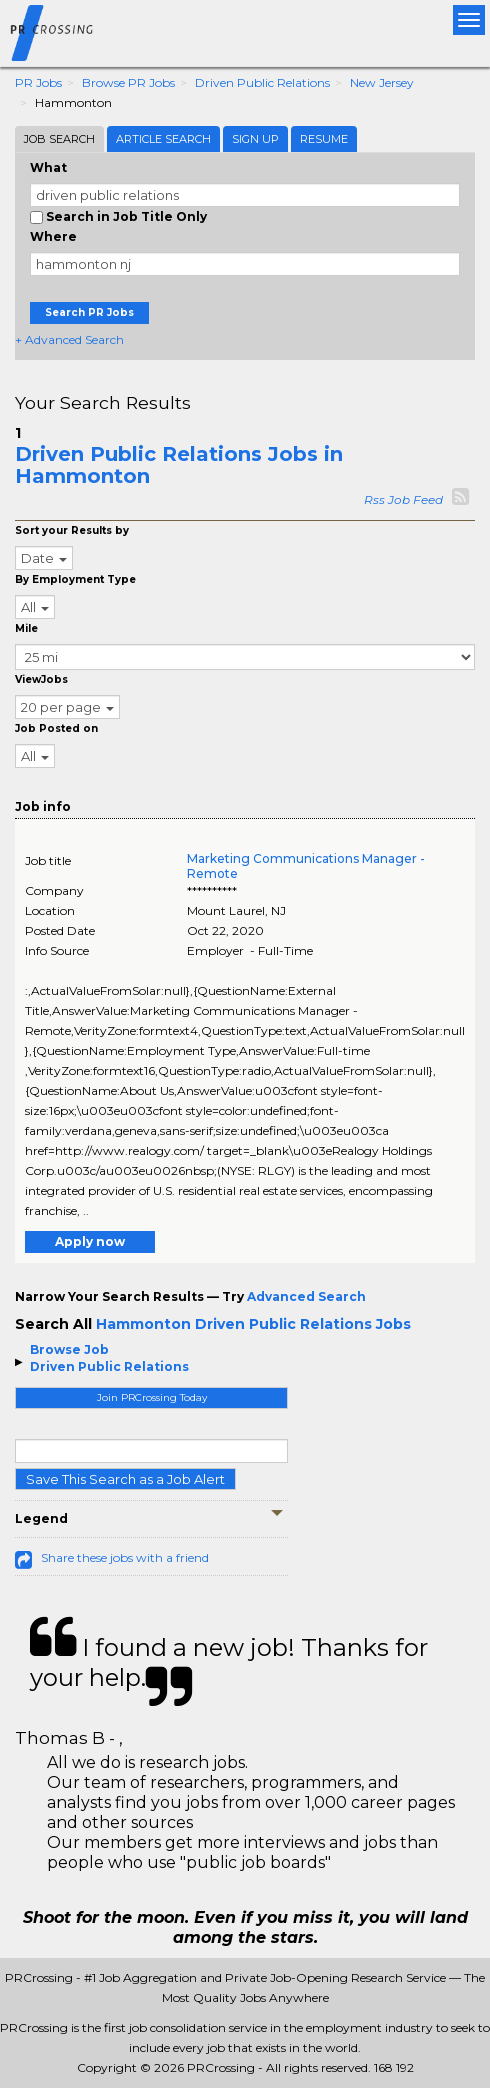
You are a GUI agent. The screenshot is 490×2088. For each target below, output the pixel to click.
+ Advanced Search (69, 339)
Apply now (90, 1241)
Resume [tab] (324, 139)
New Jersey (382, 82)
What (48, 167)
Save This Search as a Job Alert (125, 1479)
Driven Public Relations (262, 82)
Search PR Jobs (89, 312)
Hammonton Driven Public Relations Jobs (253, 1324)
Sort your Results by (72, 530)
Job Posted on (56, 728)
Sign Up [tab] (255, 139)
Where (53, 236)
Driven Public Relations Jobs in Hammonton (179, 465)
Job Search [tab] (59, 139)
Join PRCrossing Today (152, 1397)
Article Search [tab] (163, 139)
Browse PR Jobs (128, 82)
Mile (26, 628)
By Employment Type (75, 579)
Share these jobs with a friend (125, 1557)
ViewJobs (41, 679)
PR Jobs (38, 82)
